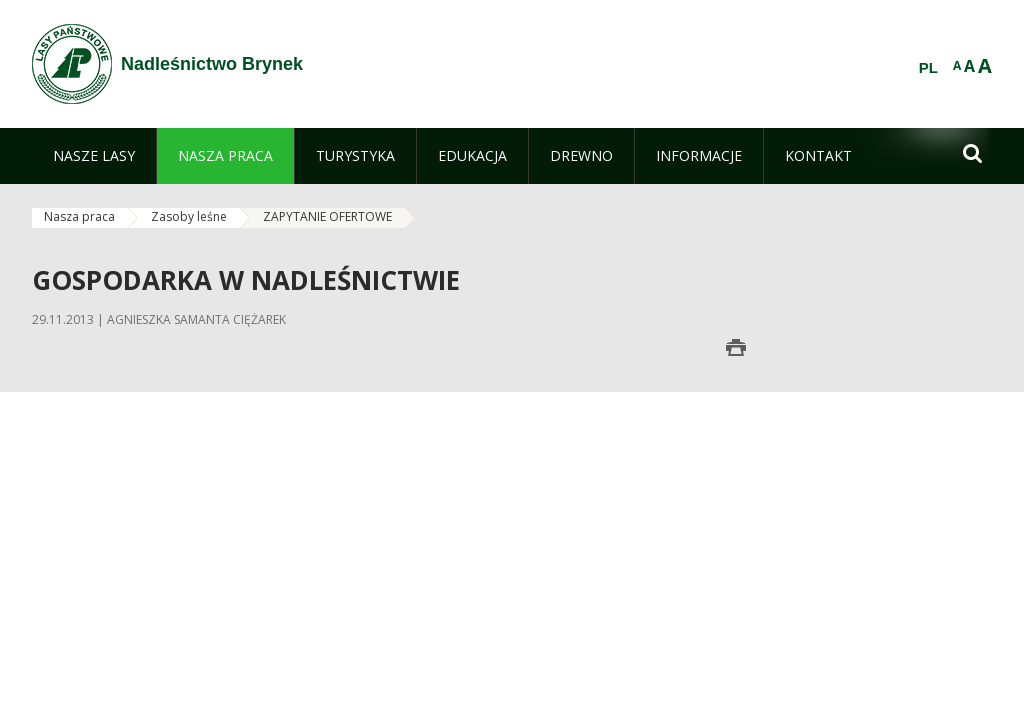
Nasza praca (79, 216)
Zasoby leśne (189, 216)
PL (928, 68)
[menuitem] (94, 156)
